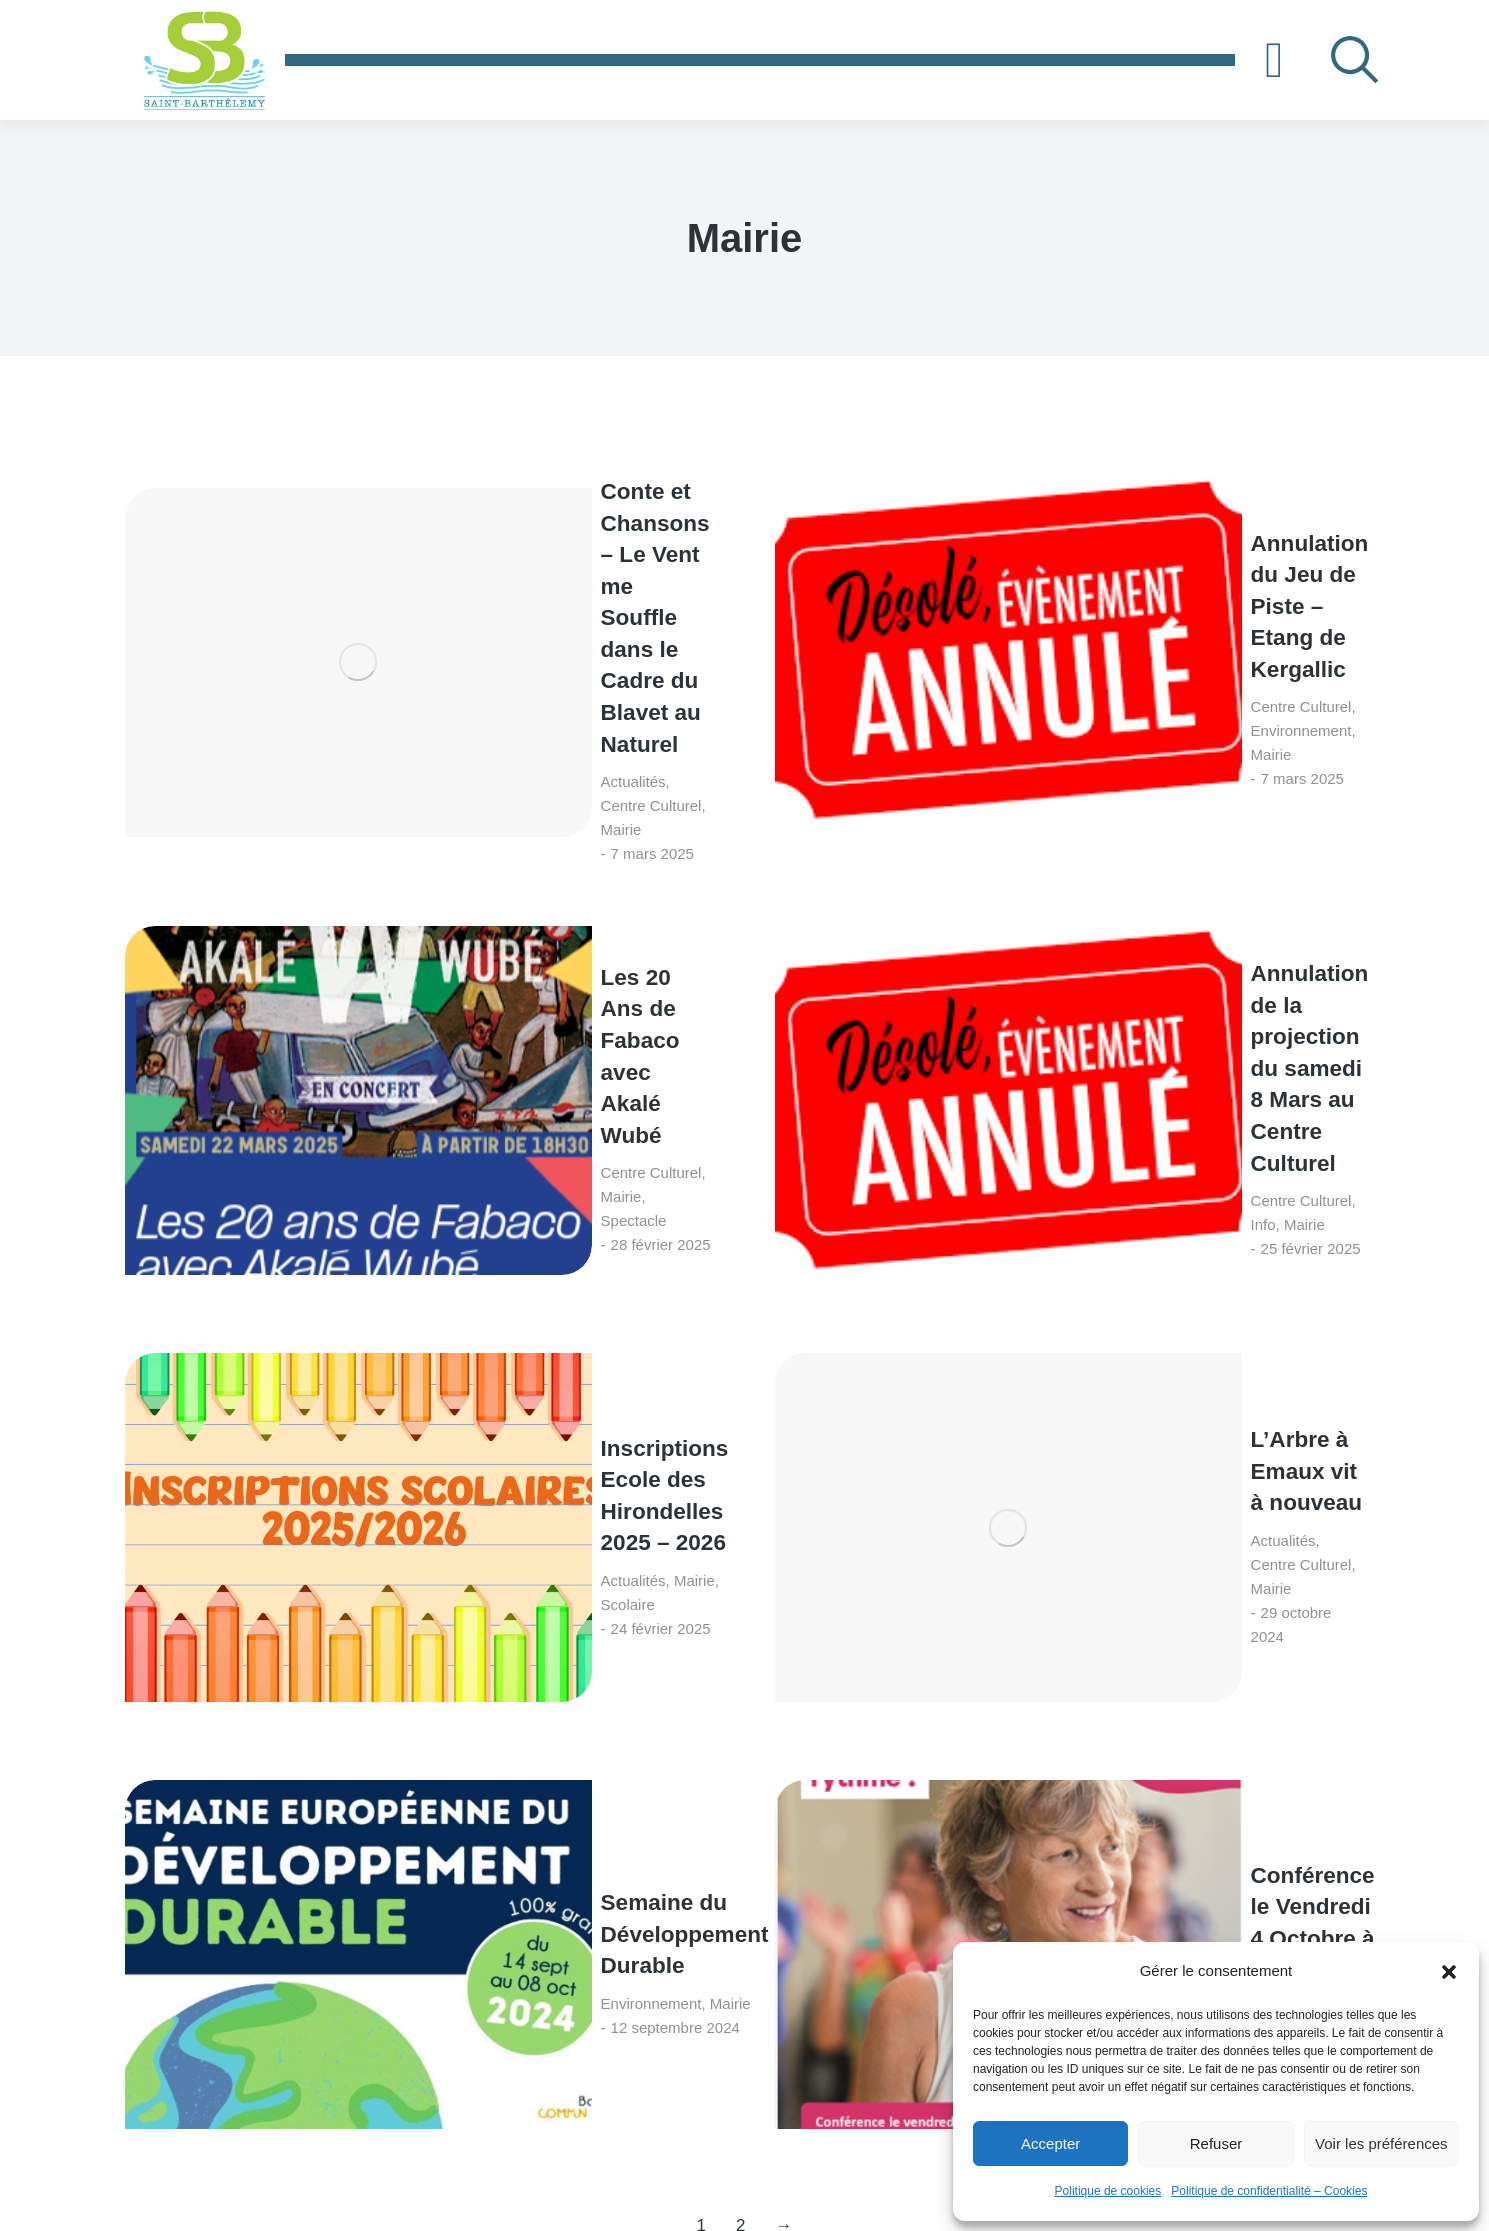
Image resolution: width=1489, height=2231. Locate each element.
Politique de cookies (1108, 2191)
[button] (1449, 1972)
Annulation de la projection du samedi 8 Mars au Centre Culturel (1145, 743)
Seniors (1029, 1219)
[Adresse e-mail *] (1030, 1902)
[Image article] (200, 551)
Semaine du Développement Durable (465, 1163)
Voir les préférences (1381, 2143)
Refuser (1216, 2143)
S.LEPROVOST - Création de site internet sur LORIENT (866, 2190)
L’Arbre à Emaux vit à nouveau (1129, 953)
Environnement (1114, 589)
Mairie (507, 605)
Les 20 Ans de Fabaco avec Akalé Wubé (495, 743)
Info (1076, 799)
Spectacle (496, 799)
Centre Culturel (428, 605)
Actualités (337, 605)
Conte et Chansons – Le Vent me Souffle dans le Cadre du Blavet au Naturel (502, 534)
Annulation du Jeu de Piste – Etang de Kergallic (1155, 533)
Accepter (1050, 2143)
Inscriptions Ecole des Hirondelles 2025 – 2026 (501, 953)
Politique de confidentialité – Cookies (1269, 2191)
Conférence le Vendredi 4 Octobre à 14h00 (1157, 1163)
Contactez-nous (1042, 1815)
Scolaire (454, 1009)
